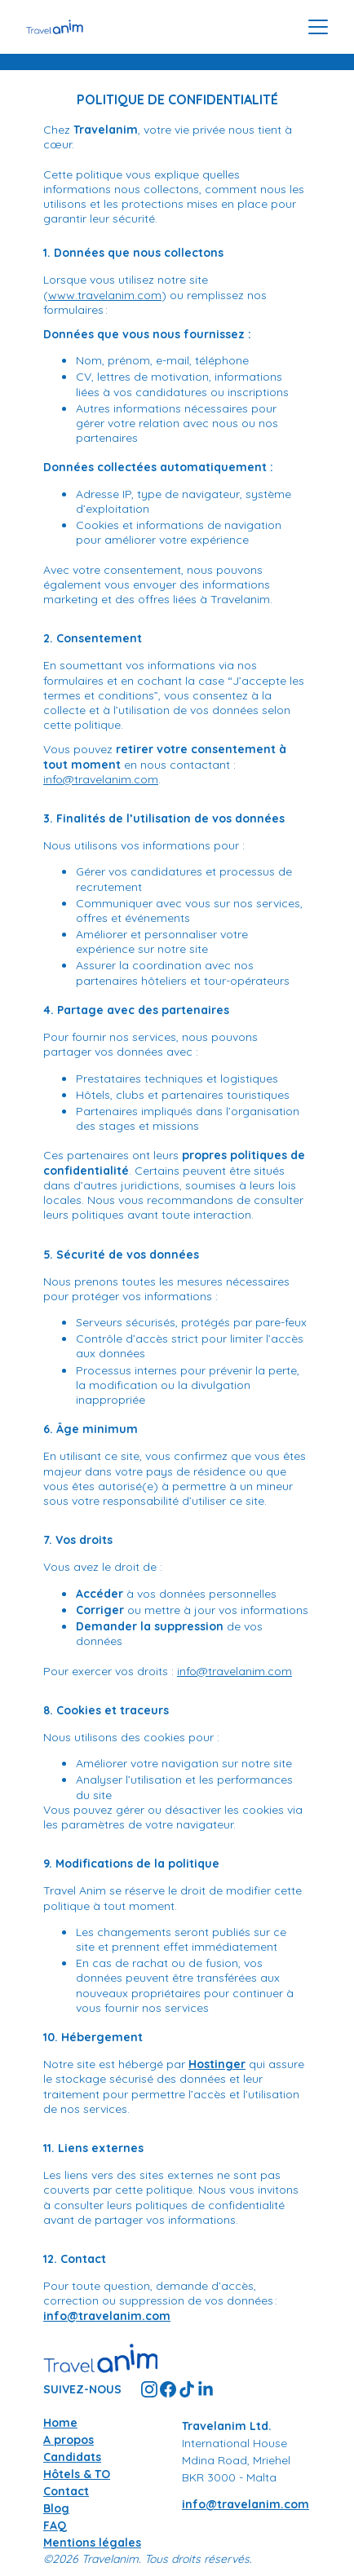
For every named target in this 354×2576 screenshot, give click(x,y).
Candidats (72, 2457)
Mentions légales (92, 2542)
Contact (66, 2491)
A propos (68, 2440)
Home (60, 2422)
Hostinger (217, 2064)
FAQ (55, 2525)
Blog (56, 2508)
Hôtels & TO (76, 2474)
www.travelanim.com (105, 295)
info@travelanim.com (100, 779)
